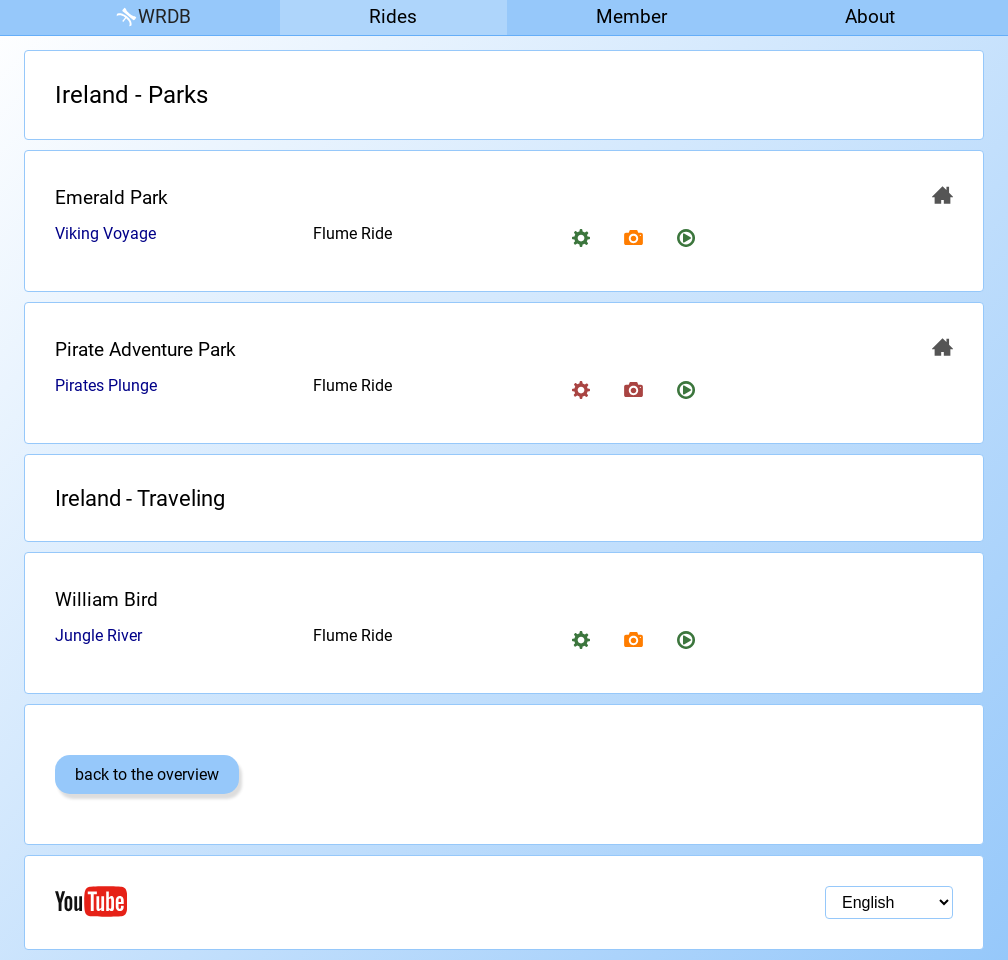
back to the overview (147, 774)
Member (631, 16)
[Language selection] (889, 902)
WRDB (152, 17)
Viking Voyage (105, 233)
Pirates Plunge (106, 385)
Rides (393, 16)
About (870, 16)
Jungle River (98, 635)
